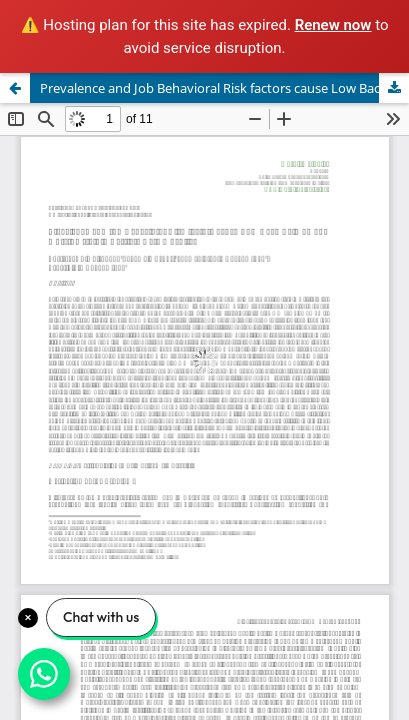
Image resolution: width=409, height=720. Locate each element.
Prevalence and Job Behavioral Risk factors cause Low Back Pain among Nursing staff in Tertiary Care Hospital (224, 88)
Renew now (333, 25)
